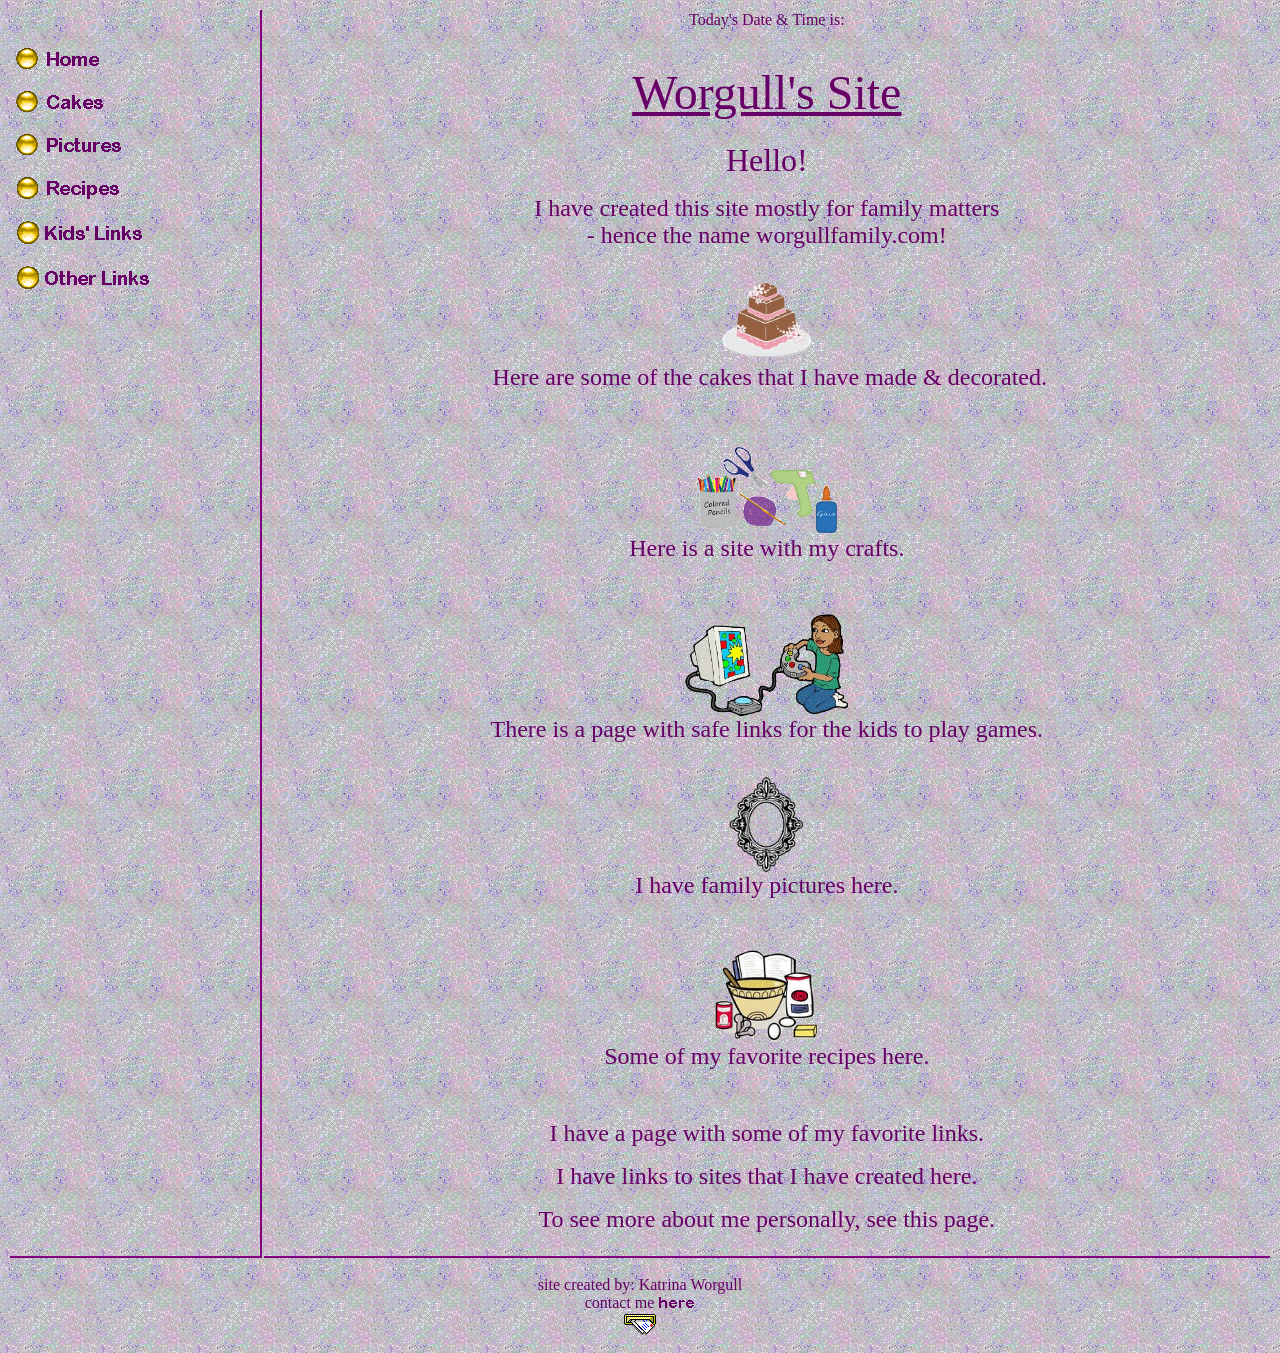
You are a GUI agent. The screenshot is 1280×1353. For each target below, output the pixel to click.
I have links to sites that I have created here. (766, 1176)
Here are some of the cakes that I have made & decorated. (770, 377)
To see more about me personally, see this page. (766, 1219)
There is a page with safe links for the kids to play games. (767, 729)
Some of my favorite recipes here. (766, 1056)
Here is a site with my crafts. (766, 548)
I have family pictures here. (766, 885)
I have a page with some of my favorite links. (767, 1133)
